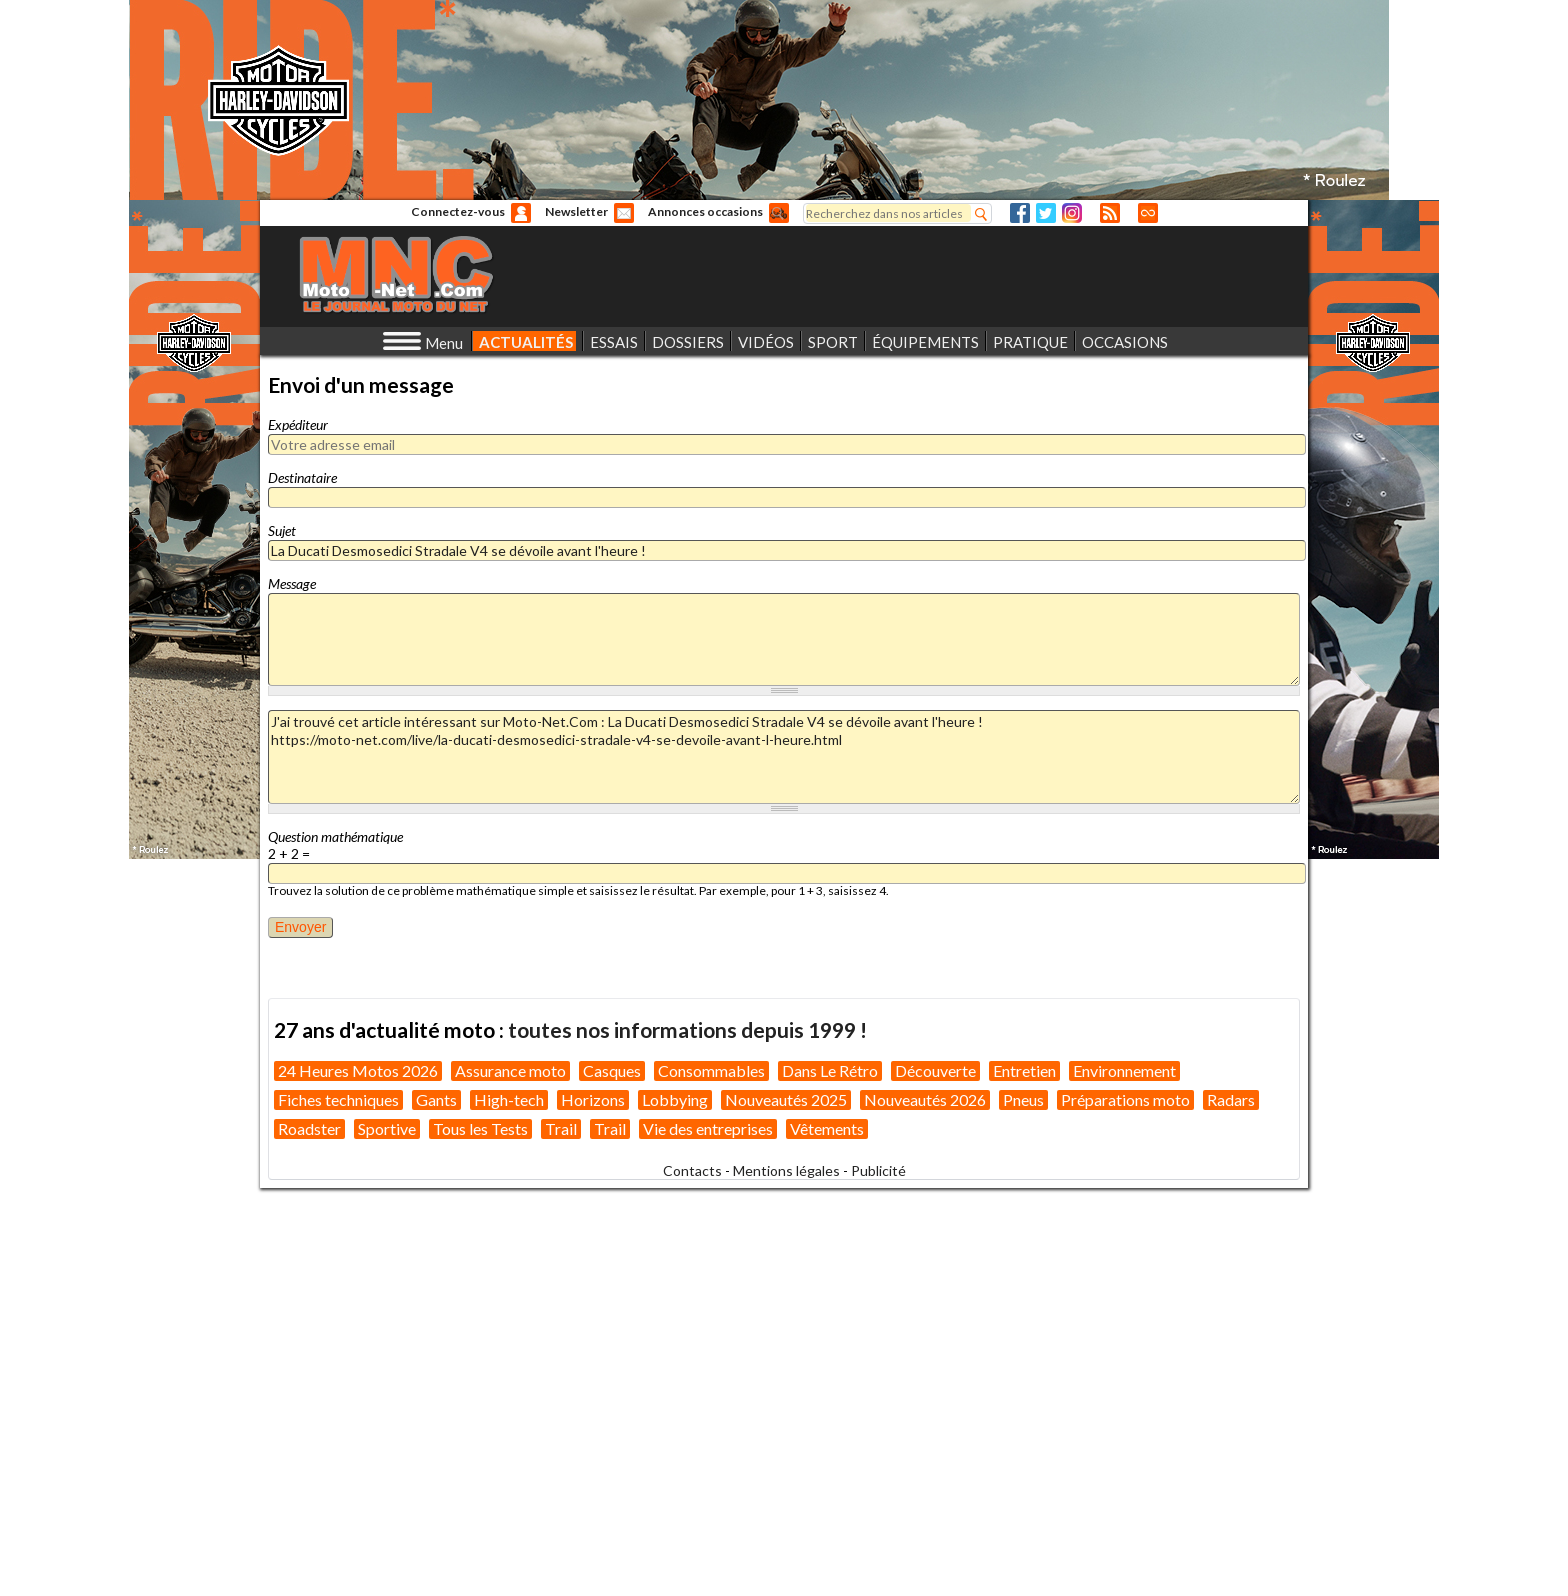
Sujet (282, 530)
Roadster (309, 1128)
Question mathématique (335, 836)
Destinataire (302, 477)
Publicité (878, 1170)
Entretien (1024, 1070)
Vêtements (827, 1128)
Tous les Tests (480, 1128)
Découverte (935, 1070)
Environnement (1124, 1070)
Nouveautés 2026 (925, 1099)
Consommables (711, 1070)
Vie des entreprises (708, 1128)
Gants (436, 1099)
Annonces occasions (705, 211)
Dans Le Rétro (830, 1070)
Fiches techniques (338, 1099)
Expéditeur (298, 424)
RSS (1110, 213)
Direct (1148, 213)
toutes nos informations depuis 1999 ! (687, 1029)
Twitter (1046, 213)
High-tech (509, 1099)
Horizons (593, 1099)
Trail (561, 1128)
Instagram (1072, 213)
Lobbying (675, 1099)
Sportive (387, 1128)
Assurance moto (510, 1070)
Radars (1231, 1099)
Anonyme (521, 213)
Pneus (1023, 1099)
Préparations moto (1125, 1099)
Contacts (692, 1170)
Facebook (1020, 213)
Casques (612, 1070)
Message (292, 583)
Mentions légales (786, 1170)
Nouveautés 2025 (786, 1099)
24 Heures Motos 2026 (358, 1070)
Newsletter (576, 211)
